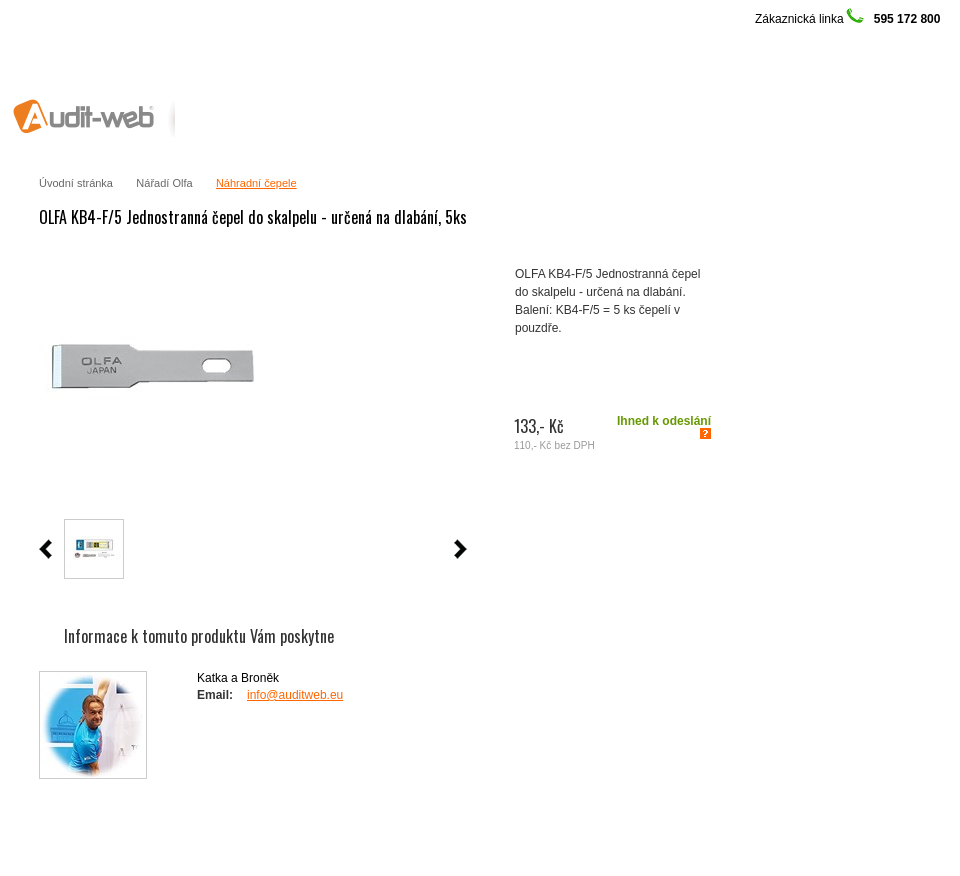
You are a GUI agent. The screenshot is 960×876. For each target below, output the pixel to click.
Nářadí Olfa (164, 183)
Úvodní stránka (76, 183)
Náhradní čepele (256, 183)
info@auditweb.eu (295, 695)
